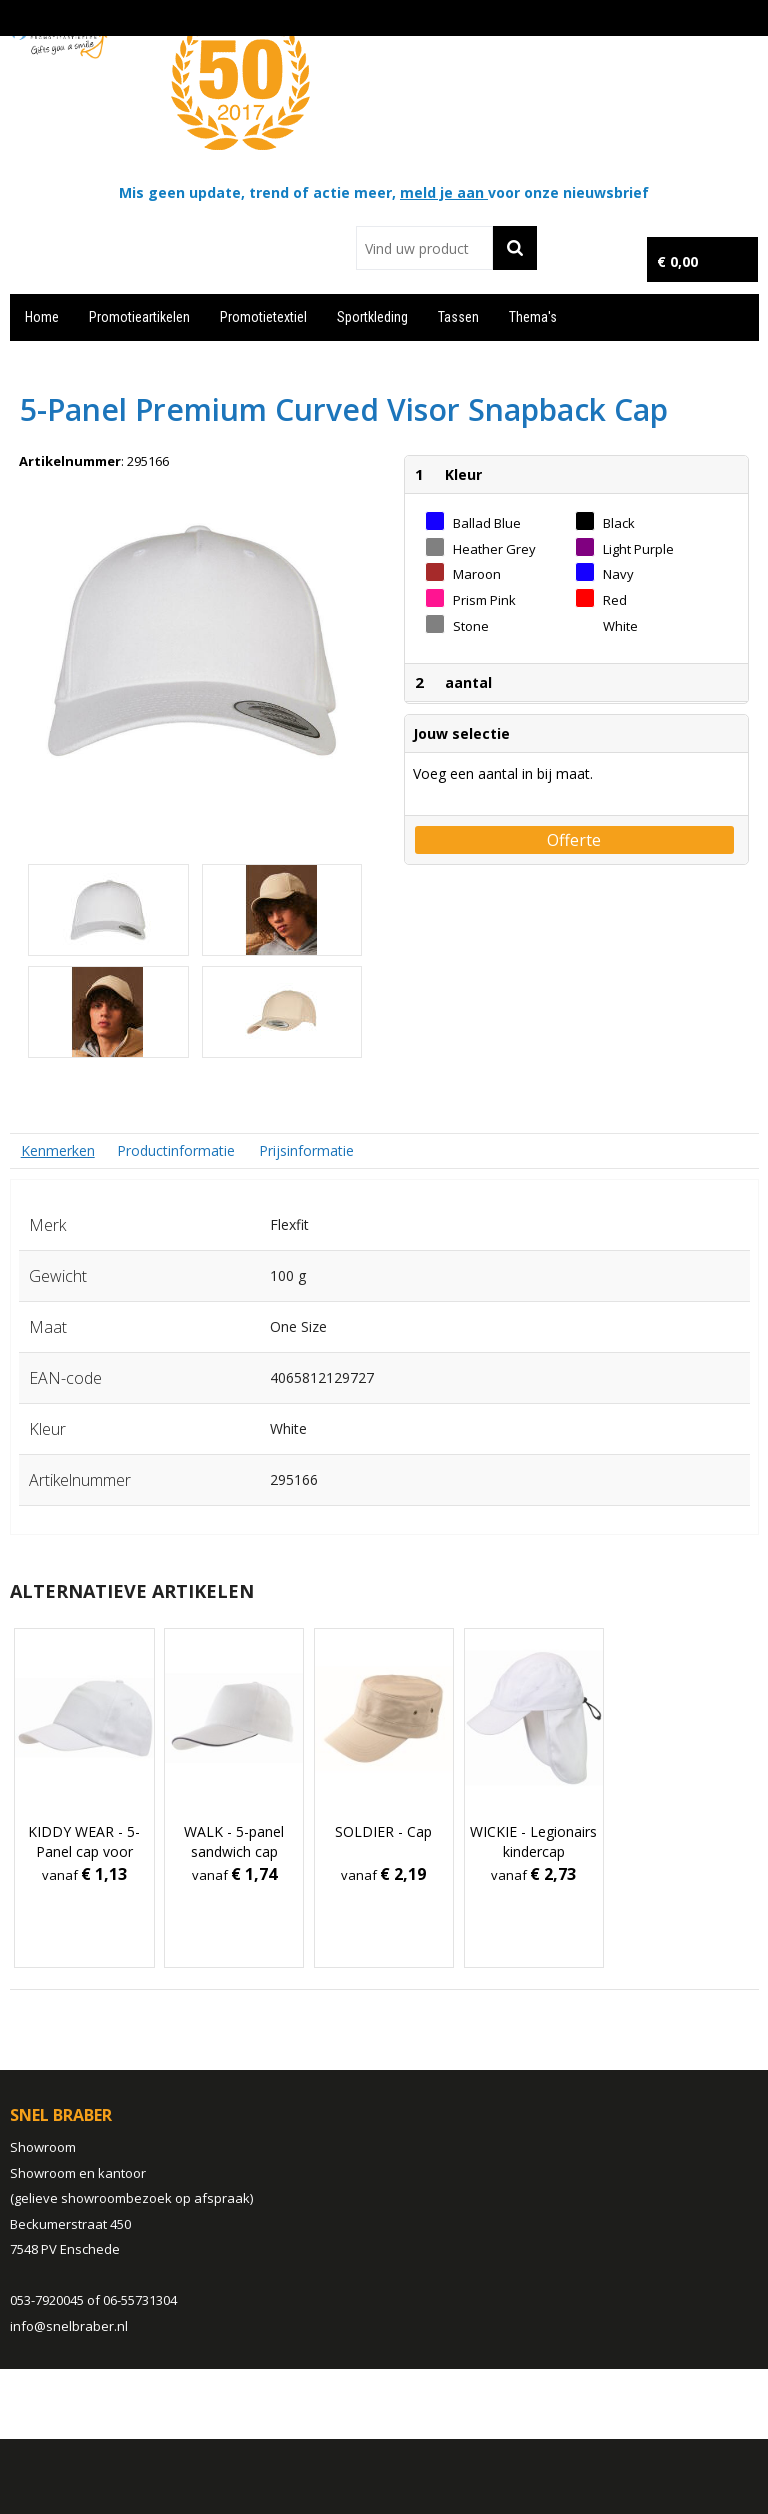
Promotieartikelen (139, 317)
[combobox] (424, 248)
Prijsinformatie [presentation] (306, 1150)
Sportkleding (372, 317)
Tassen (458, 317)
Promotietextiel (263, 317)
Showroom (43, 2147)
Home (42, 317)
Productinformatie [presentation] (176, 1150)
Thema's (533, 317)
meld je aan (444, 192)
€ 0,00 (677, 261)
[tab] (58, 1150)
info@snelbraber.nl (69, 2326)
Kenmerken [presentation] (58, 1150)
